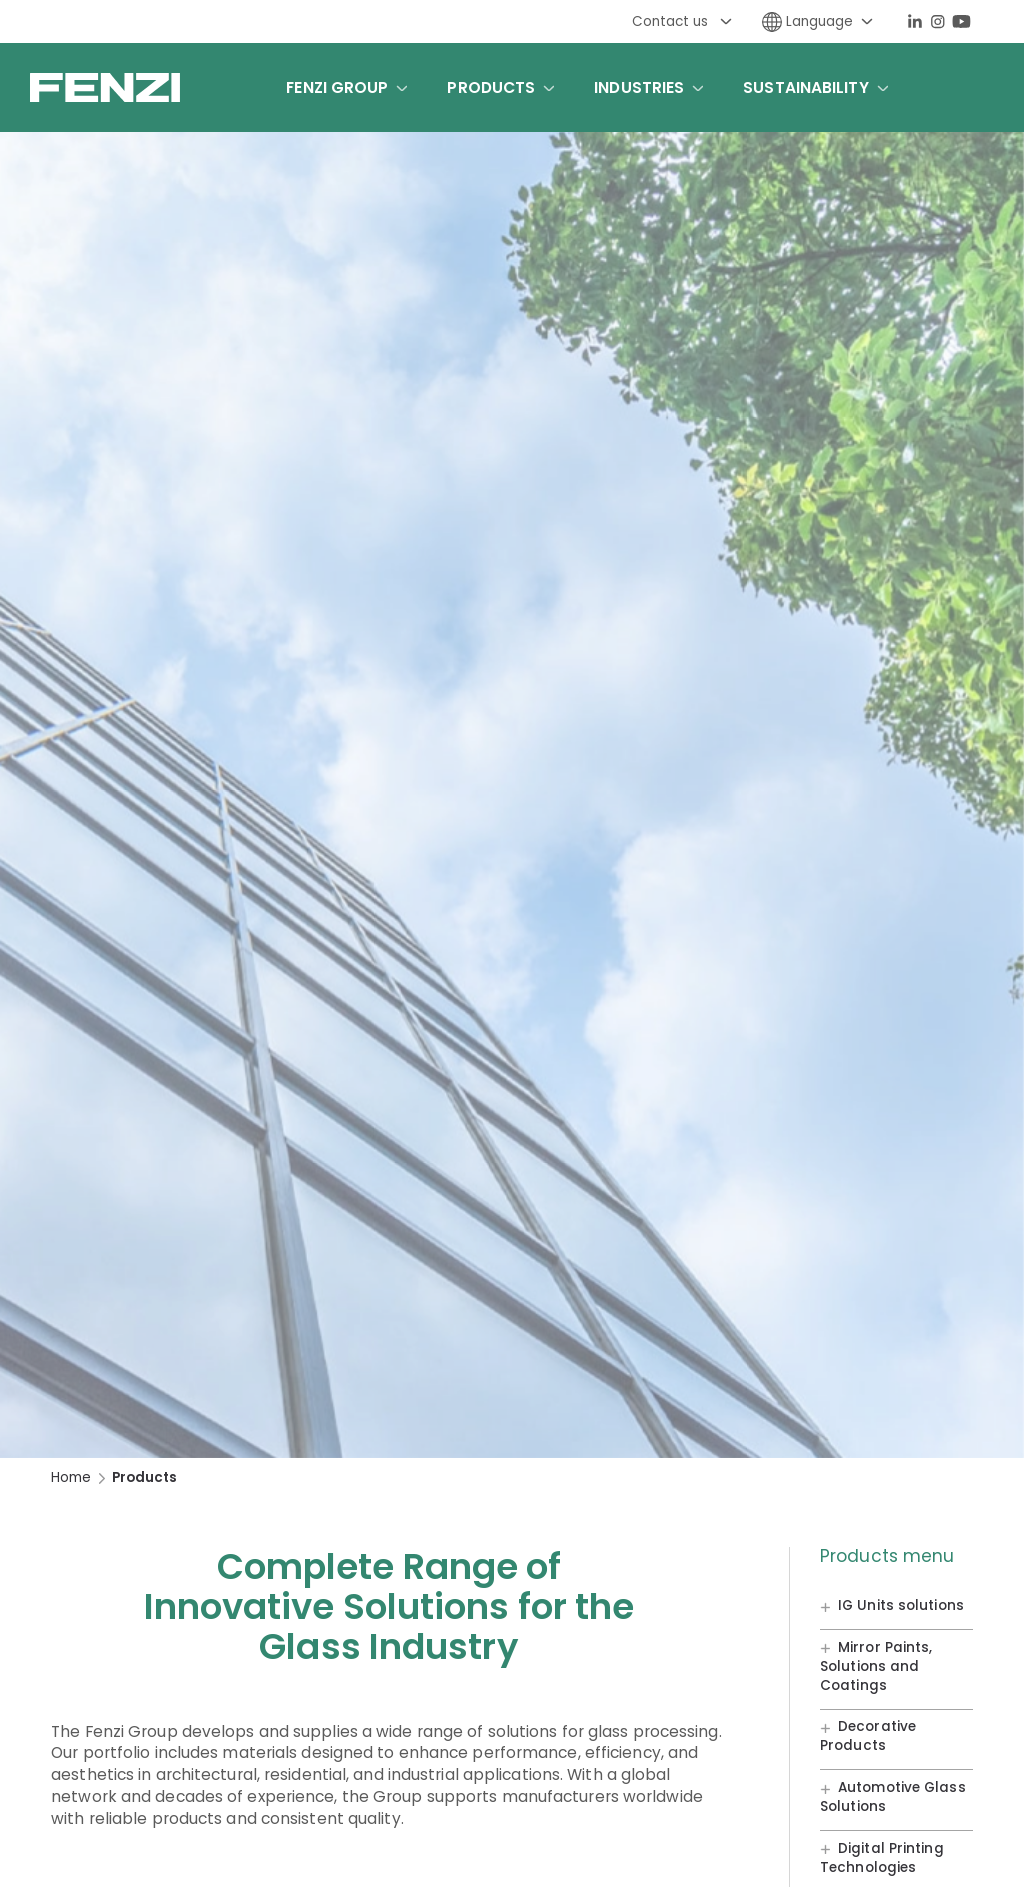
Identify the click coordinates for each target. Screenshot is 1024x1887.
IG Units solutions (901, 1606)
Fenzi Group (337, 87)
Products (491, 87)
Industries (639, 87)
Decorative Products (868, 1737)
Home (71, 1477)
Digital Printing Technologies (882, 1858)
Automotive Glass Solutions (893, 1797)
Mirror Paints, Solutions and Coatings (876, 1666)
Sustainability (805, 87)
